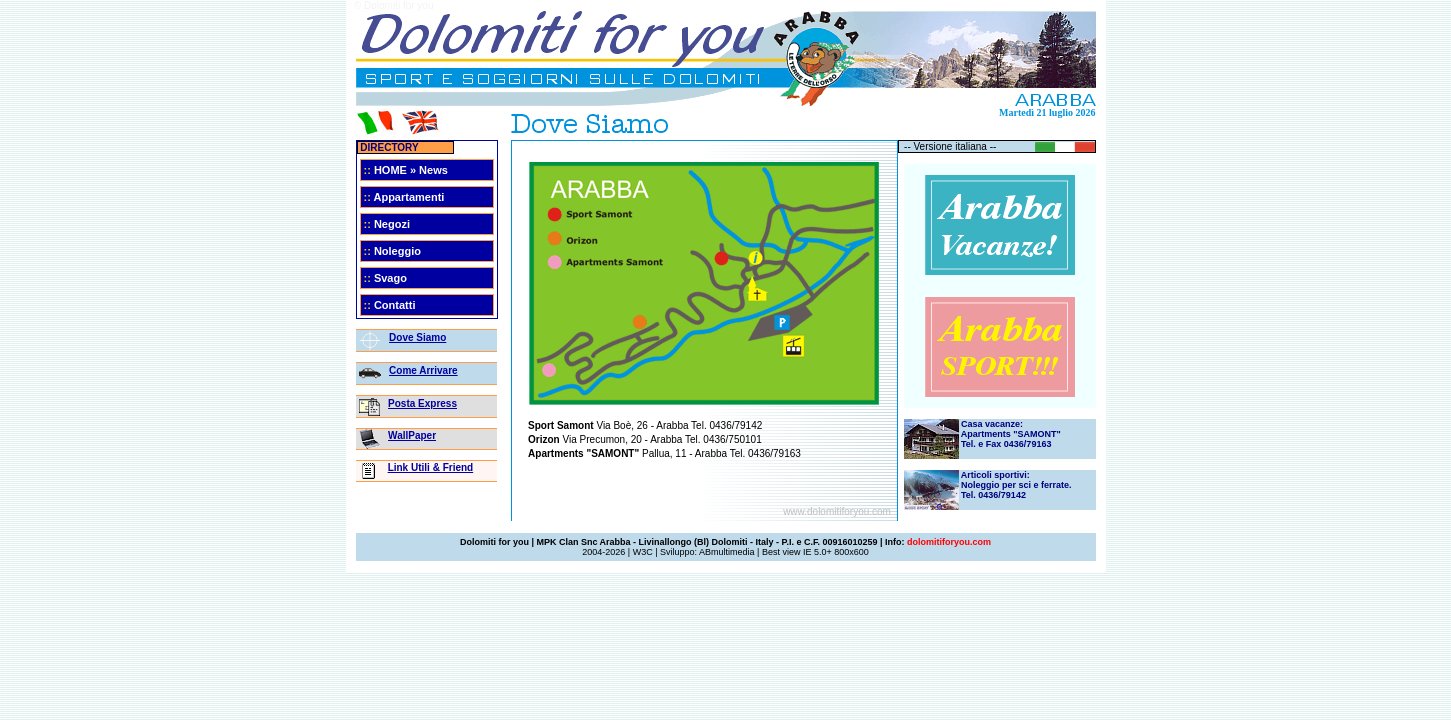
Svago (390, 278)
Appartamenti (408, 197)
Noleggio (397, 251)
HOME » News (411, 170)
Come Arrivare (423, 370)
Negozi (392, 224)
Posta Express (422, 403)
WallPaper (412, 435)
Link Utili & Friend (431, 467)
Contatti (395, 305)
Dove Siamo (417, 337)
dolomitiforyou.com (949, 542)
